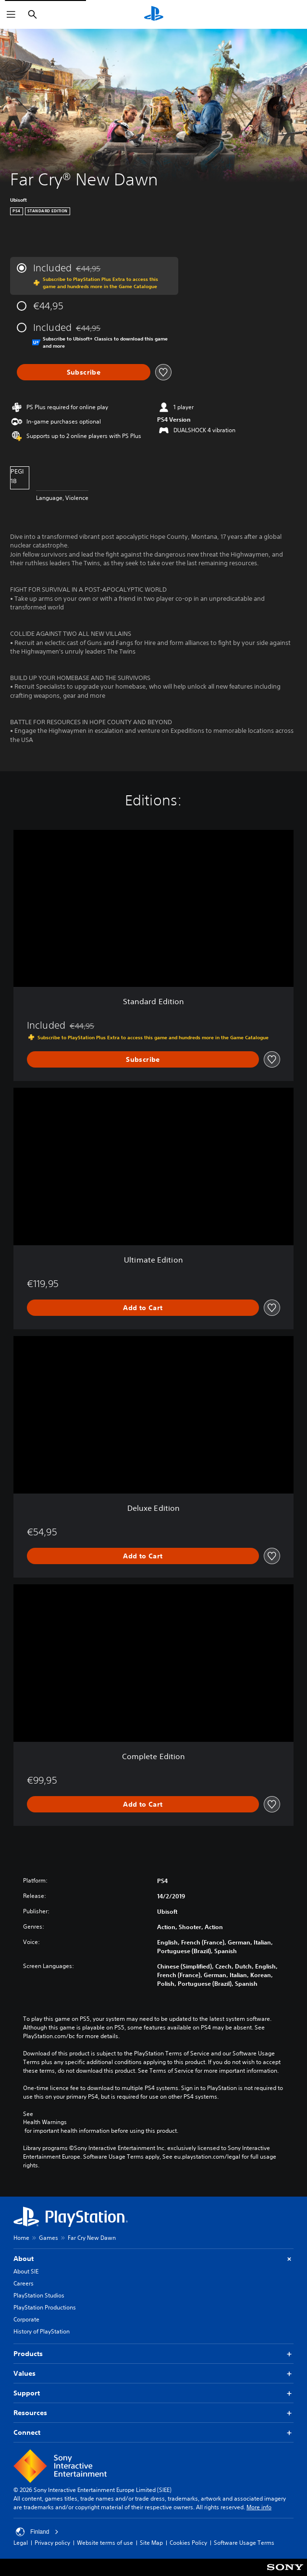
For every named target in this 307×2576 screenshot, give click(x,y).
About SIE (25, 2271)
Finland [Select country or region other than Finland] (37, 2532)
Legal (20, 2543)
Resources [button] (153, 2413)
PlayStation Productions (44, 2307)
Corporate (26, 2319)
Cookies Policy (188, 2543)
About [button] (153, 2259)
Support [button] (153, 2393)
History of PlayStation (41, 2331)
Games (48, 2238)
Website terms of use (105, 2543)
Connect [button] (153, 2432)
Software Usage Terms (244, 2543)
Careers (23, 2283)
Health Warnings (45, 2122)
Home (21, 2238)
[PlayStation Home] (154, 14)
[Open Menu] (11, 14)
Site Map (151, 2543)
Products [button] (153, 2353)
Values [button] (153, 2373)
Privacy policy (52, 2543)
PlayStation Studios (38, 2295)
